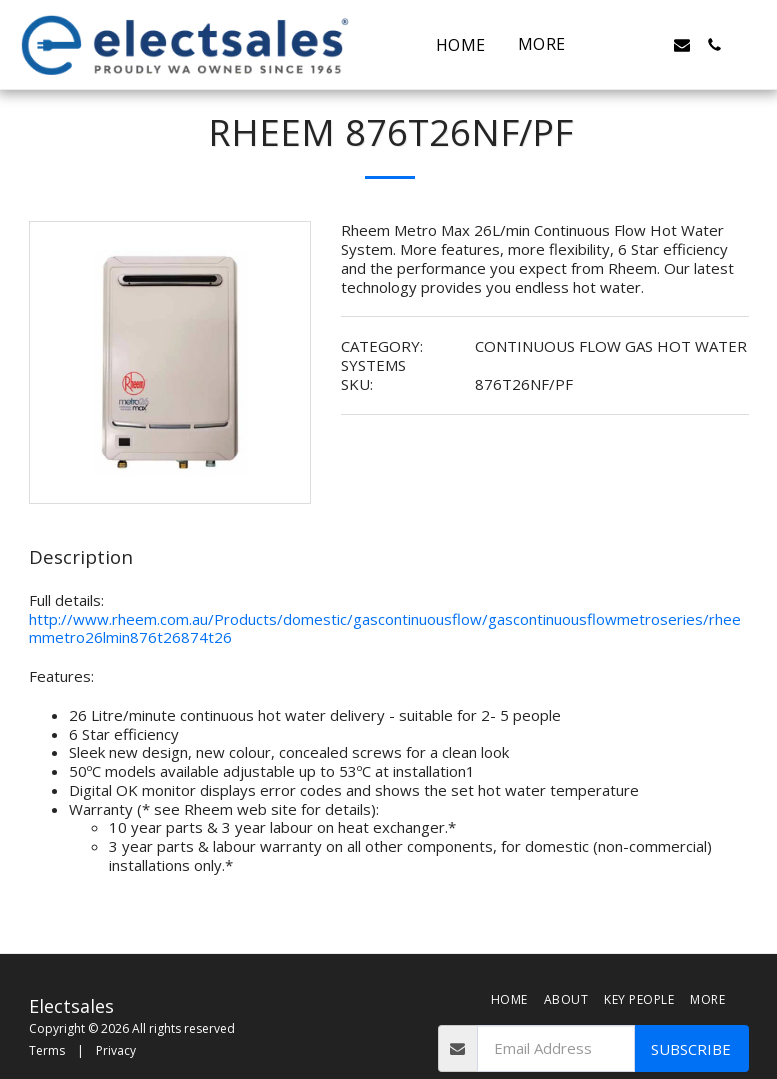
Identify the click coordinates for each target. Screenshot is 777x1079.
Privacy (116, 1050)
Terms (47, 1050)
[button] (618, 45)
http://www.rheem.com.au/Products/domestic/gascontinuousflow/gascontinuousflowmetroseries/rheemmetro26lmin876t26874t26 (385, 628)
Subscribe (691, 1049)
